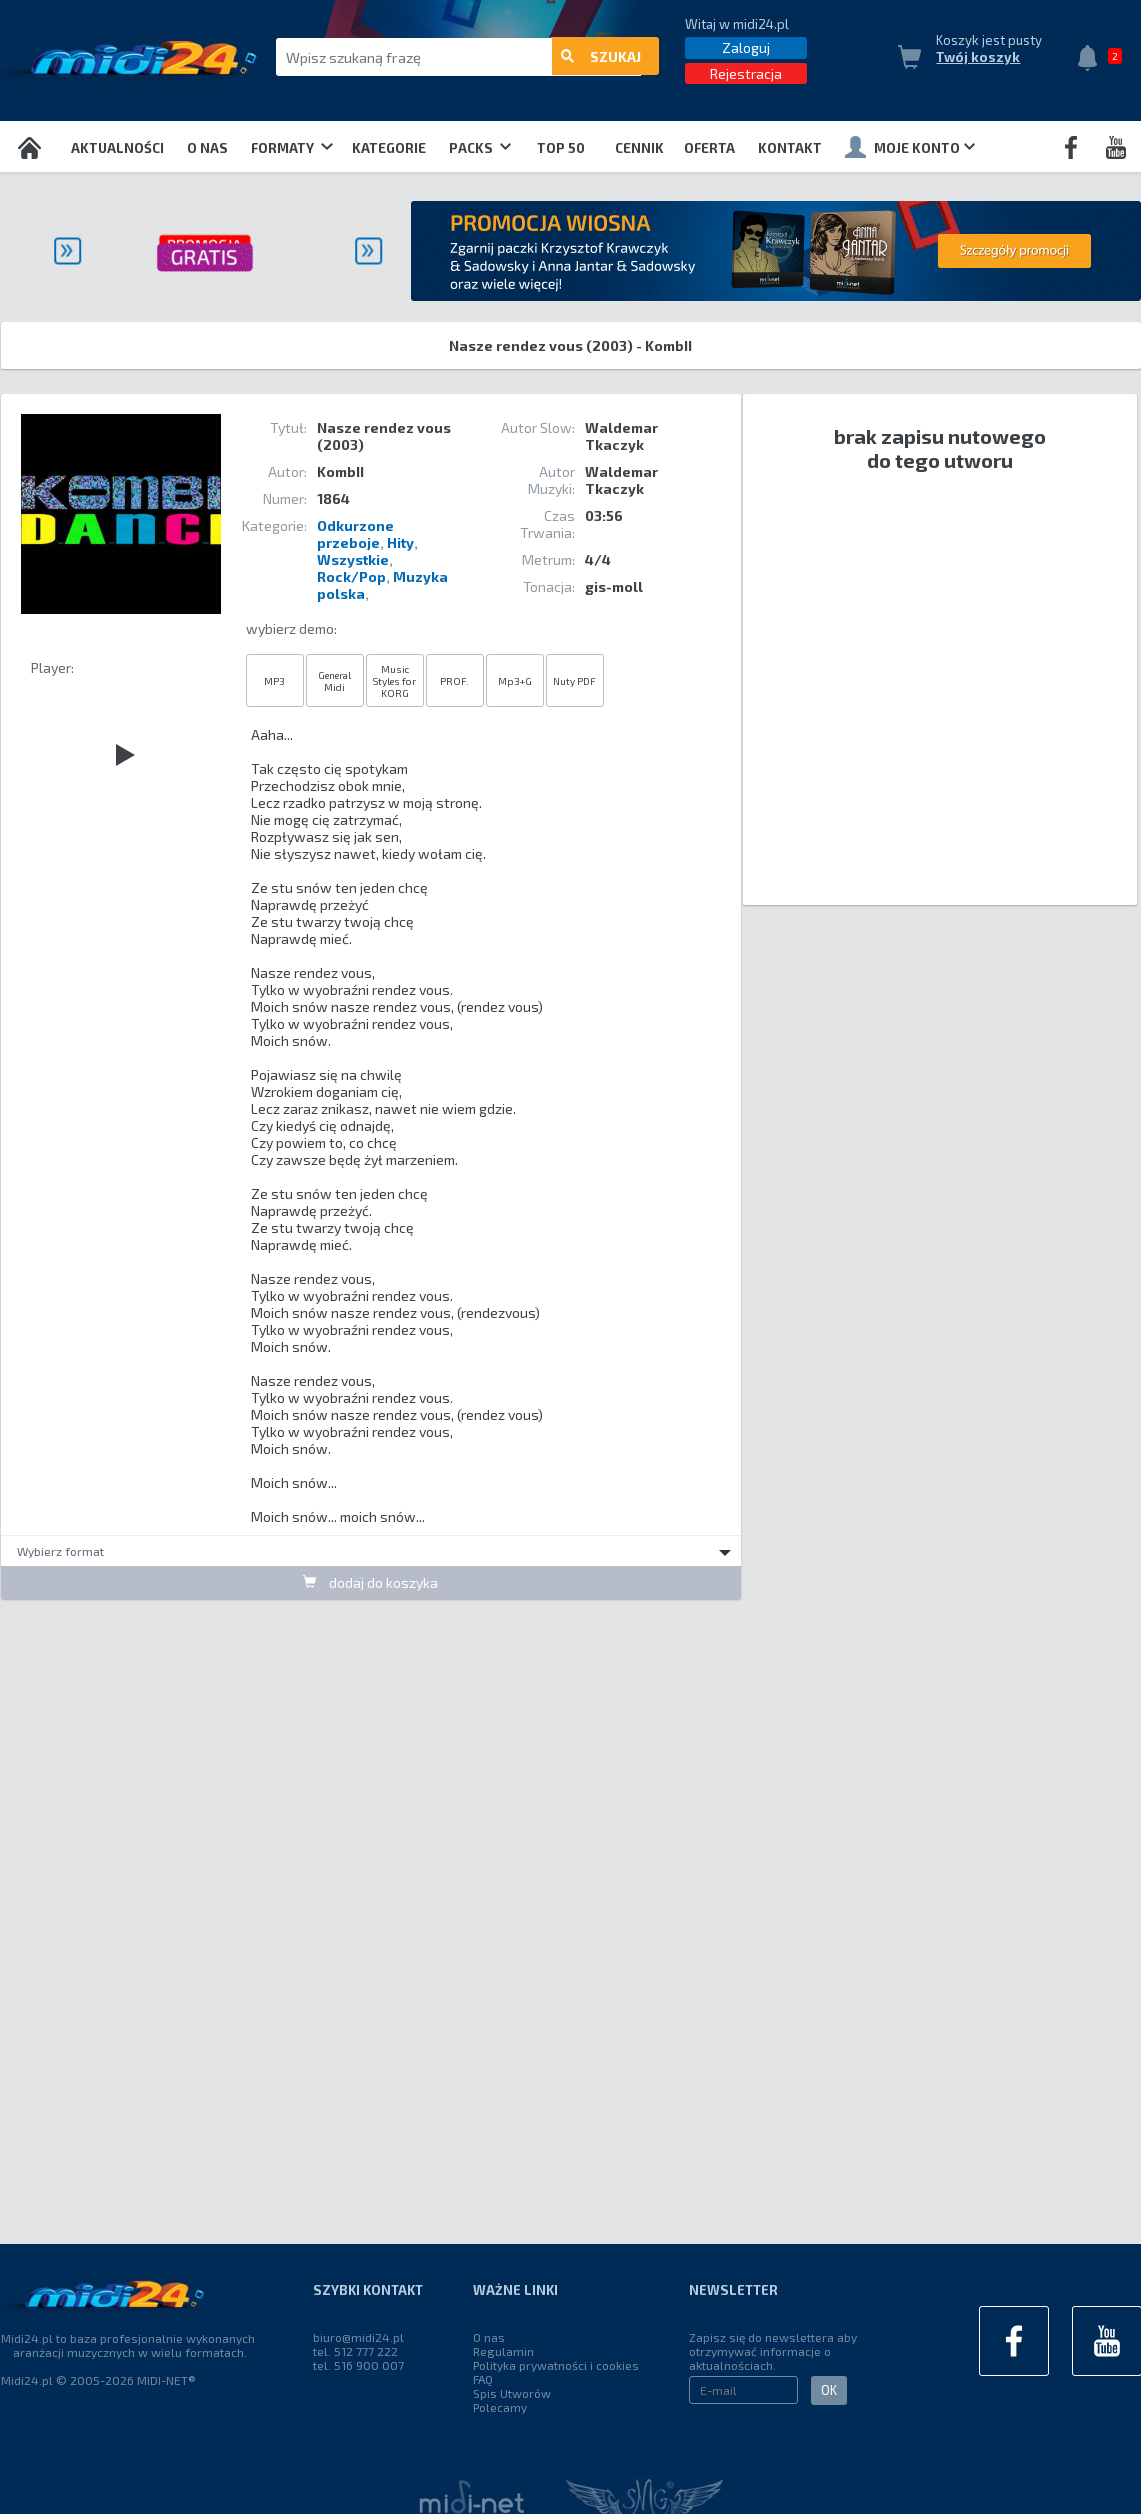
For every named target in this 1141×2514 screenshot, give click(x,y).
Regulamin (503, 2351)
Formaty (291, 148)
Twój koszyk (978, 57)
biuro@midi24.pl (358, 2337)
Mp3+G (515, 681)
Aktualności (117, 148)
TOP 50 (561, 148)
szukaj (601, 57)
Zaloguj (746, 47)
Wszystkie (353, 559)
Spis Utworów (512, 2393)
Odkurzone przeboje (355, 534)
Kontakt (790, 148)
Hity (400, 542)
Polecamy (500, 2407)
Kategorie (389, 148)
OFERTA (709, 148)
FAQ (483, 2379)
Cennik (639, 148)
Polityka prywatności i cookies (556, 2365)
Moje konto (910, 147)
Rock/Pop (351, 576)
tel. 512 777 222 (355, 2351)
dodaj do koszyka (370, 1582)
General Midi (334, 681)
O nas (207, 148)
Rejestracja (746, 73)
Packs (480, 148)
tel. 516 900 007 (358, 2365)
